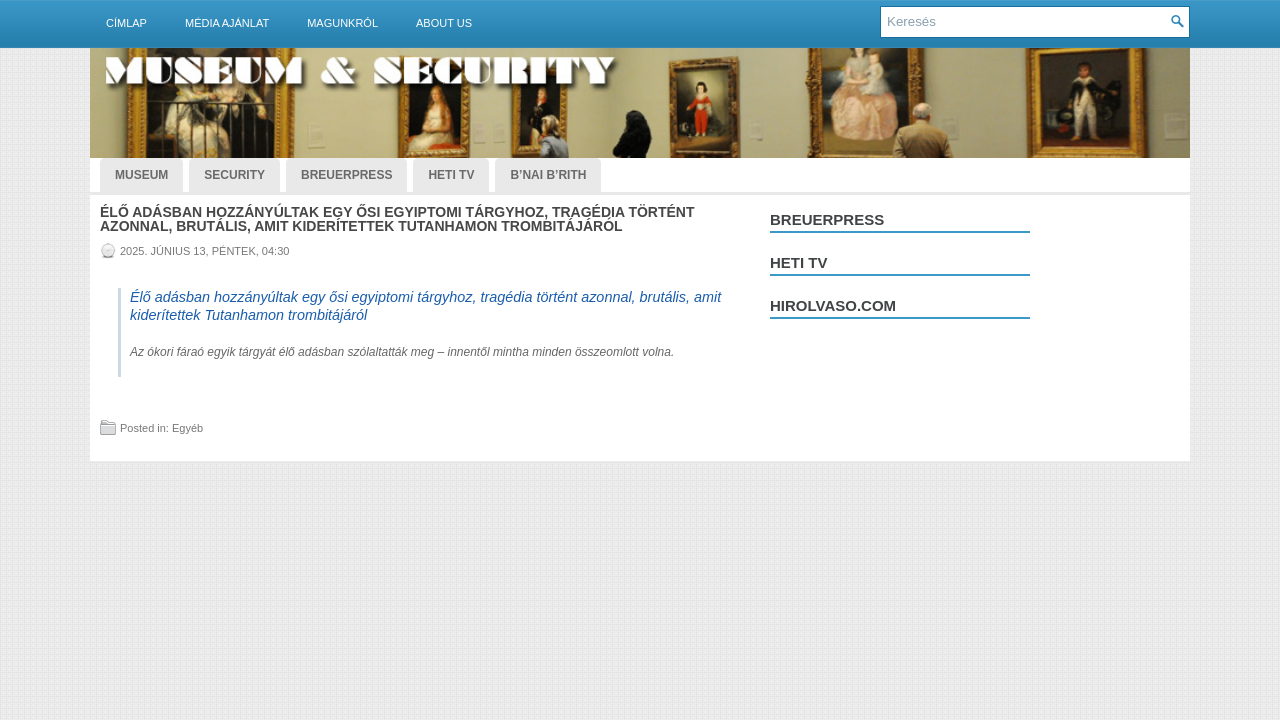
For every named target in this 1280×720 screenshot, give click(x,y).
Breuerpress (827, 219)
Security (234, 175)
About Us (444, 23)
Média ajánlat (227, 23)
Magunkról (342, 23)
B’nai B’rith (548, 175)
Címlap (126, 23)
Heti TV (451, 175)
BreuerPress (346, 175)
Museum (141, 175)
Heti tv (799, 262)
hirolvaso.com (833, 305)
